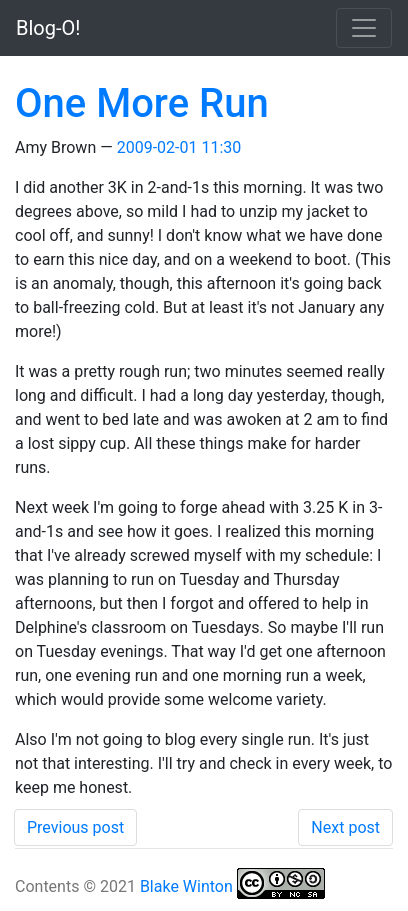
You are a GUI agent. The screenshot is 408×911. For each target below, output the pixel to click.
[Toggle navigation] (364, 28)
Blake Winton (186, 886)
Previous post (75, 827)
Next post (345, 827)
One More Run (142, 103)
